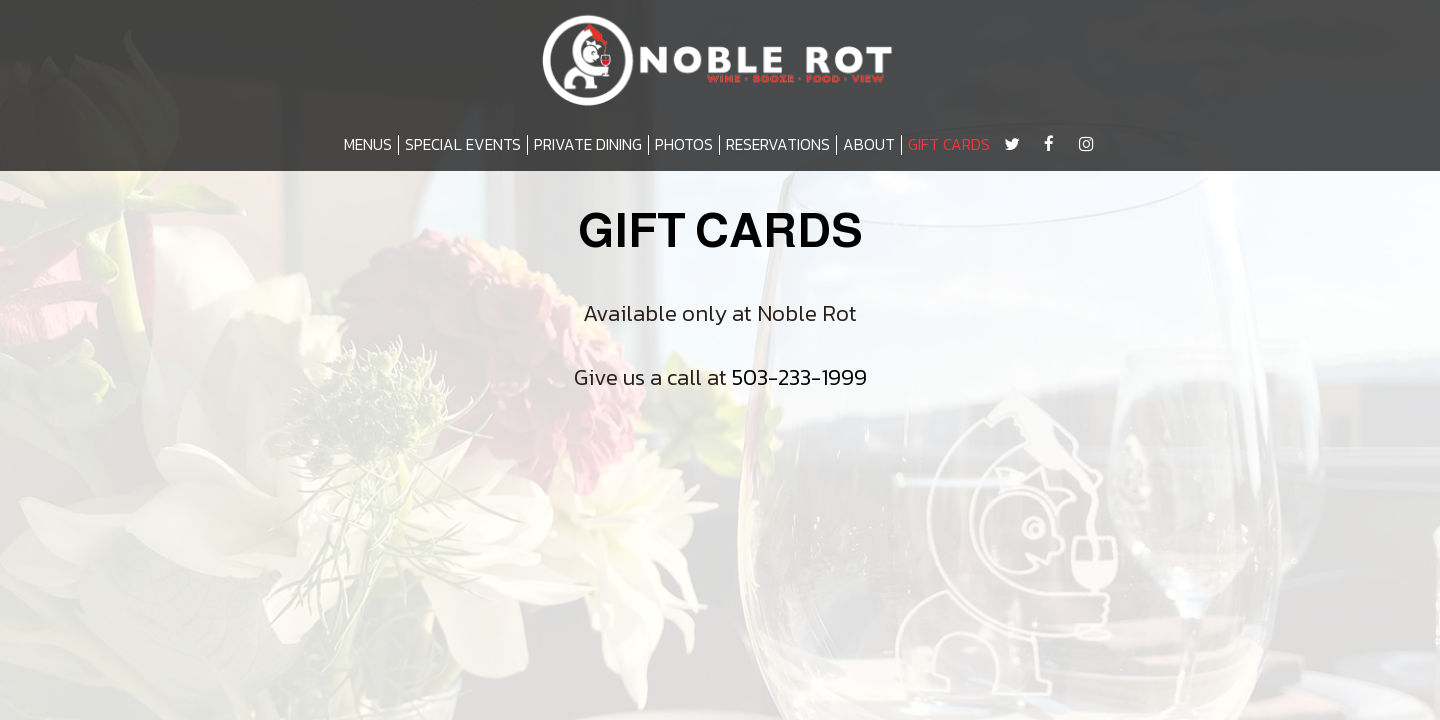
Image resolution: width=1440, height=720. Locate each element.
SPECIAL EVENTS (463, 145)
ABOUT (869, 145)
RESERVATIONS (778, 145)
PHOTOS (684, 145)
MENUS (368, 145)
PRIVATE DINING (588, 145)
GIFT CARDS (949, 145)
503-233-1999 (799, 377)
